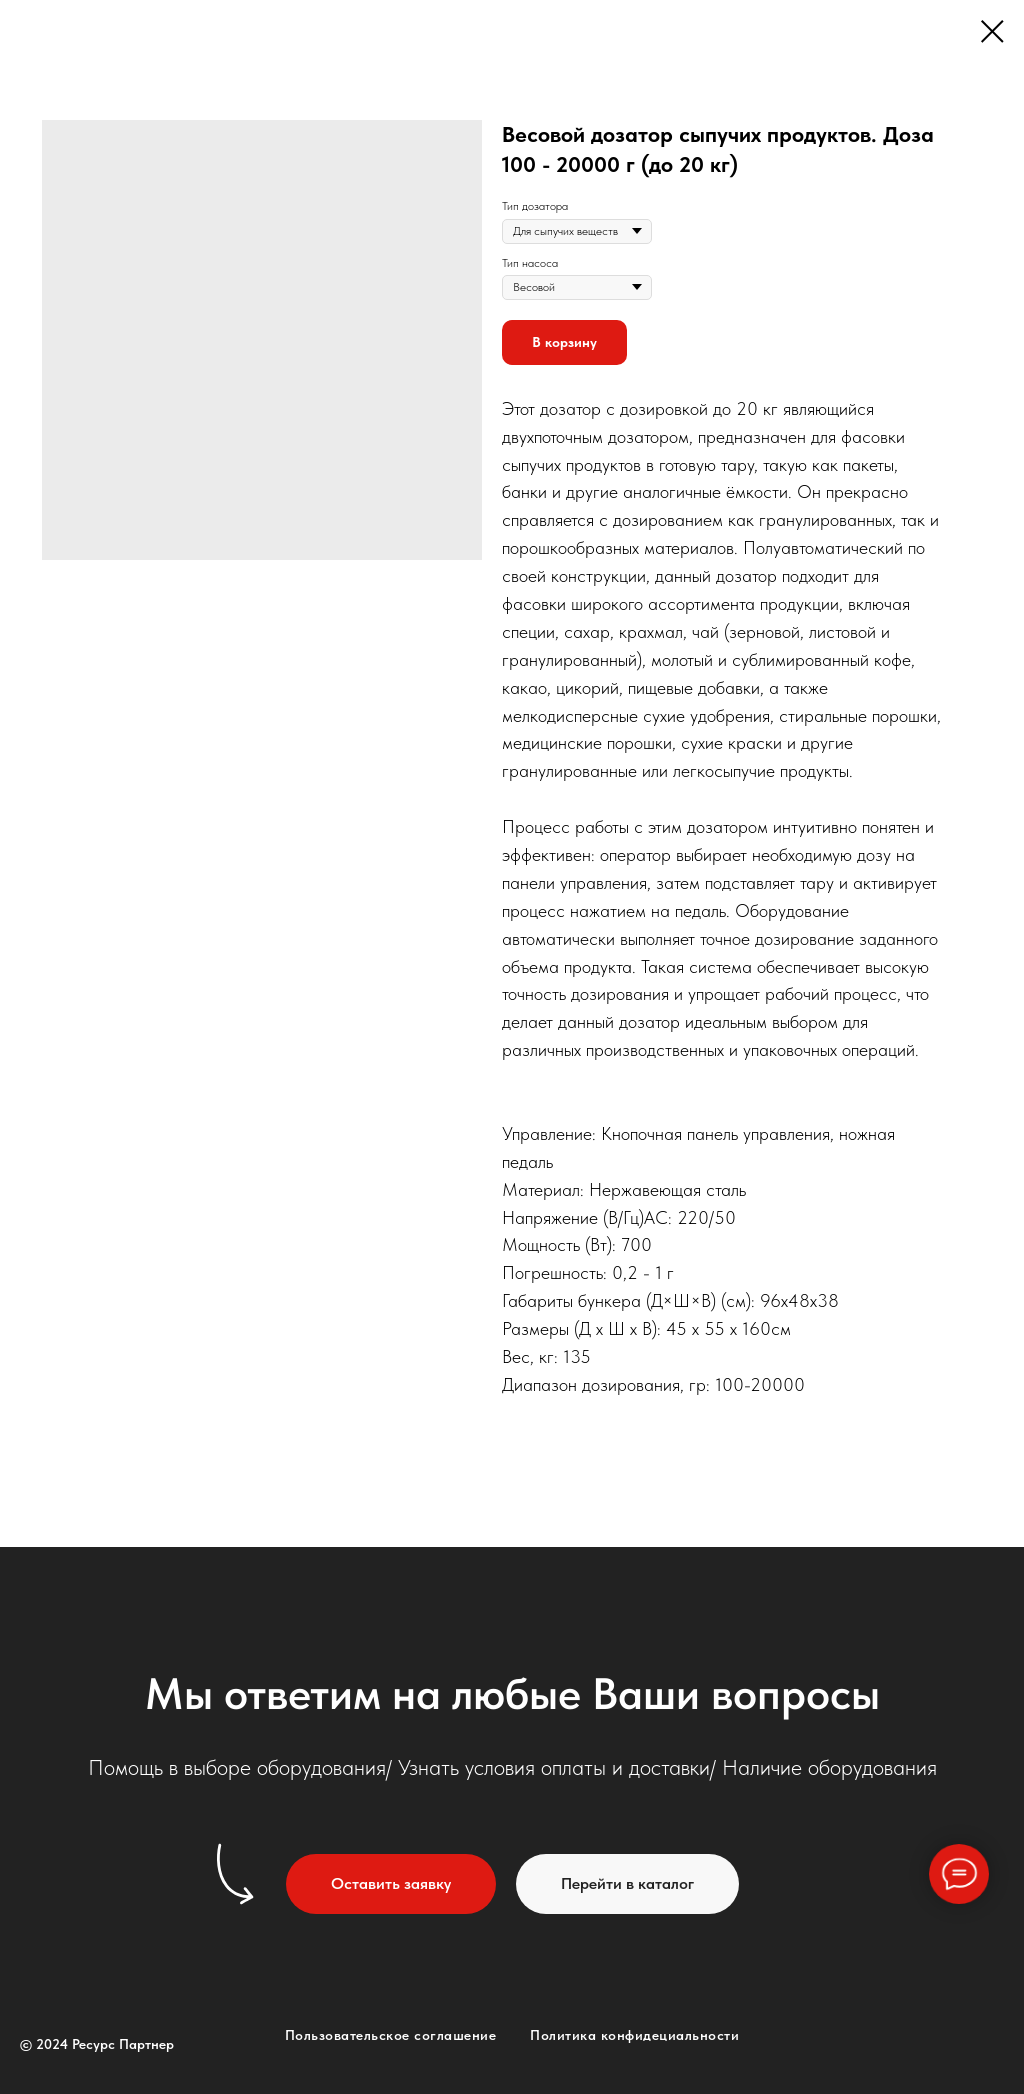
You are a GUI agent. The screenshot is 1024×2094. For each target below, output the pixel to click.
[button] (391, 1884)
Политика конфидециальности (634, 2035)
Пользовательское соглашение (391, 2035)
